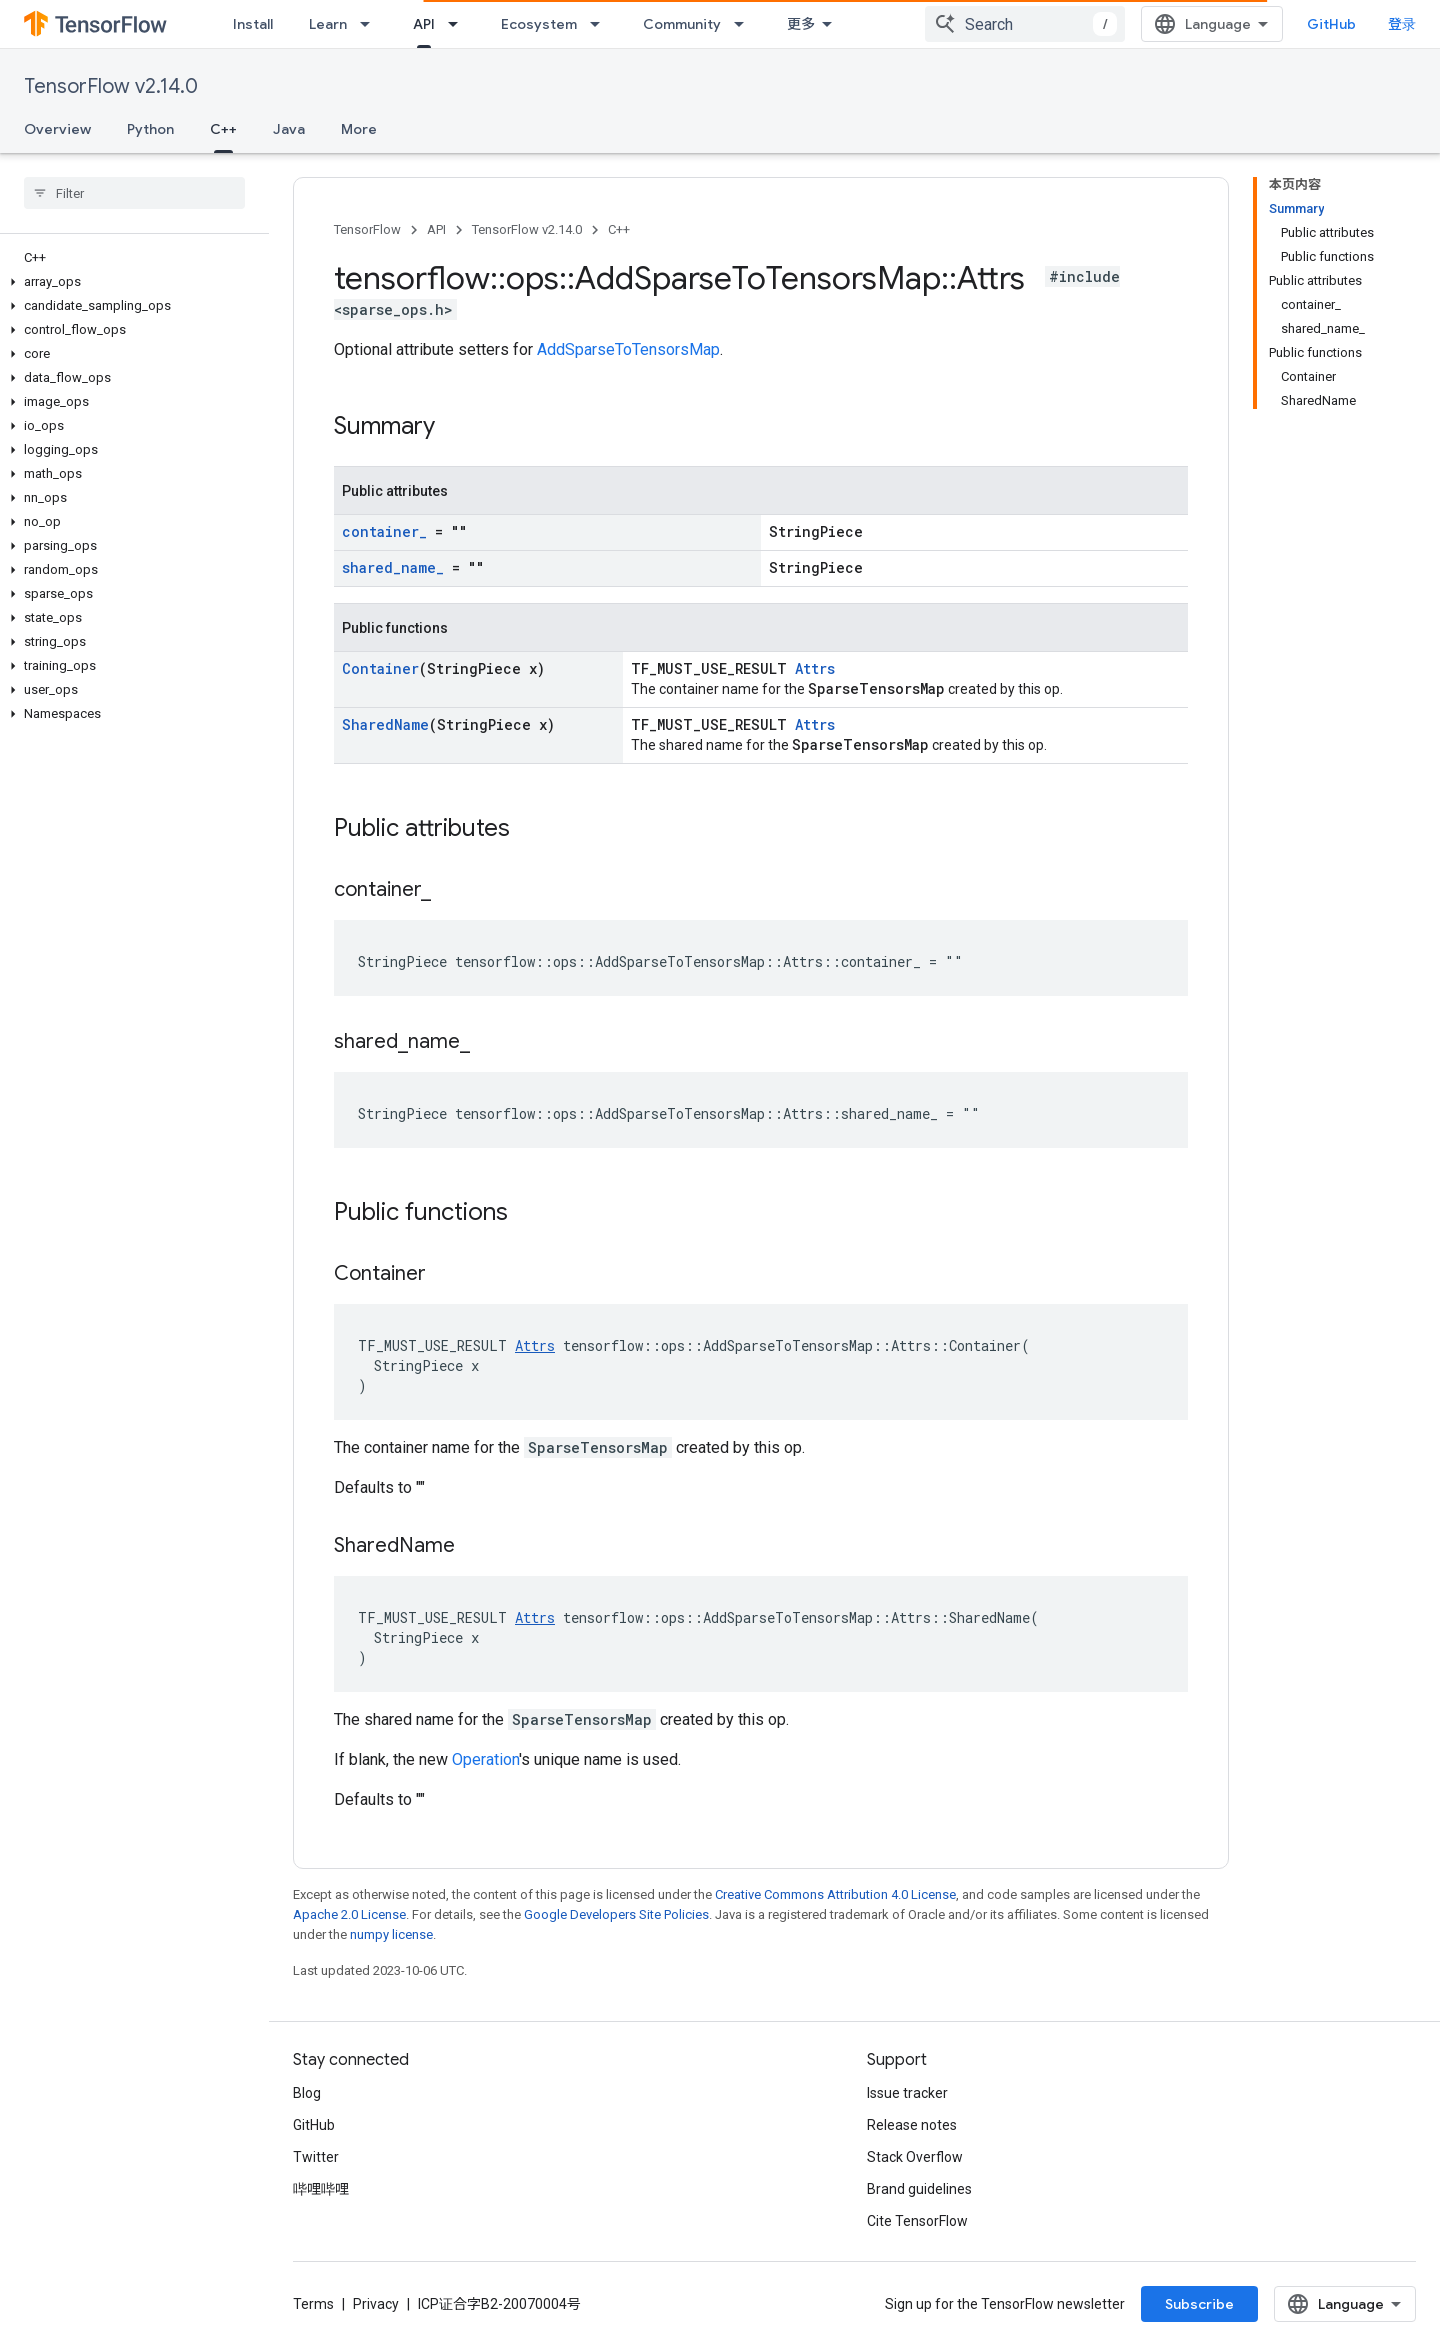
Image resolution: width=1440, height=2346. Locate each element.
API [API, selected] (424, 24)
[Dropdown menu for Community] (745, 24)
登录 (1402, 24)
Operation (485, 1759)
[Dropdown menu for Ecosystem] (601, 24)
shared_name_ (393, 567)
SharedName (385, 724)
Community (682, 24)
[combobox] (1025, 24)
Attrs (815, 668)
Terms (313, 2304)
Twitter (316, 2157)
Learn (328, 24)
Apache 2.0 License (349, 1914)
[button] (130, 282)
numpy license (391, 1934)
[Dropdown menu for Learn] (371, 24)
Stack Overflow (915, 2157)
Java (289, 129)
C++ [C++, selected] (223, 129)
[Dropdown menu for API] (459, 24)
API (436, 229)
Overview (57, 129)
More (359, 129)
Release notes (912, 2125)
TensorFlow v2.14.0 (111, 86)
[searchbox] (134, 193)
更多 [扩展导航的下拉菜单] (801, 24)
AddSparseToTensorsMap (628, 349)
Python (150, 129)
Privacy (376, 2304)
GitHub (1331, 24)
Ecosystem (539, 24)
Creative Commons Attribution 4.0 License (835, 1894)
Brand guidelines (919, 2189)
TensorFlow (367, 229)
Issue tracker (907, 2093)
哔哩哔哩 (321, 2189)
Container (380, 668)
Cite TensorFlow (917, 2221)
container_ (384, 531)
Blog (307, 2093)
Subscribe (1199, 2304)
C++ (619, 229)
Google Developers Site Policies (616, 1914)
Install (253, 24)
